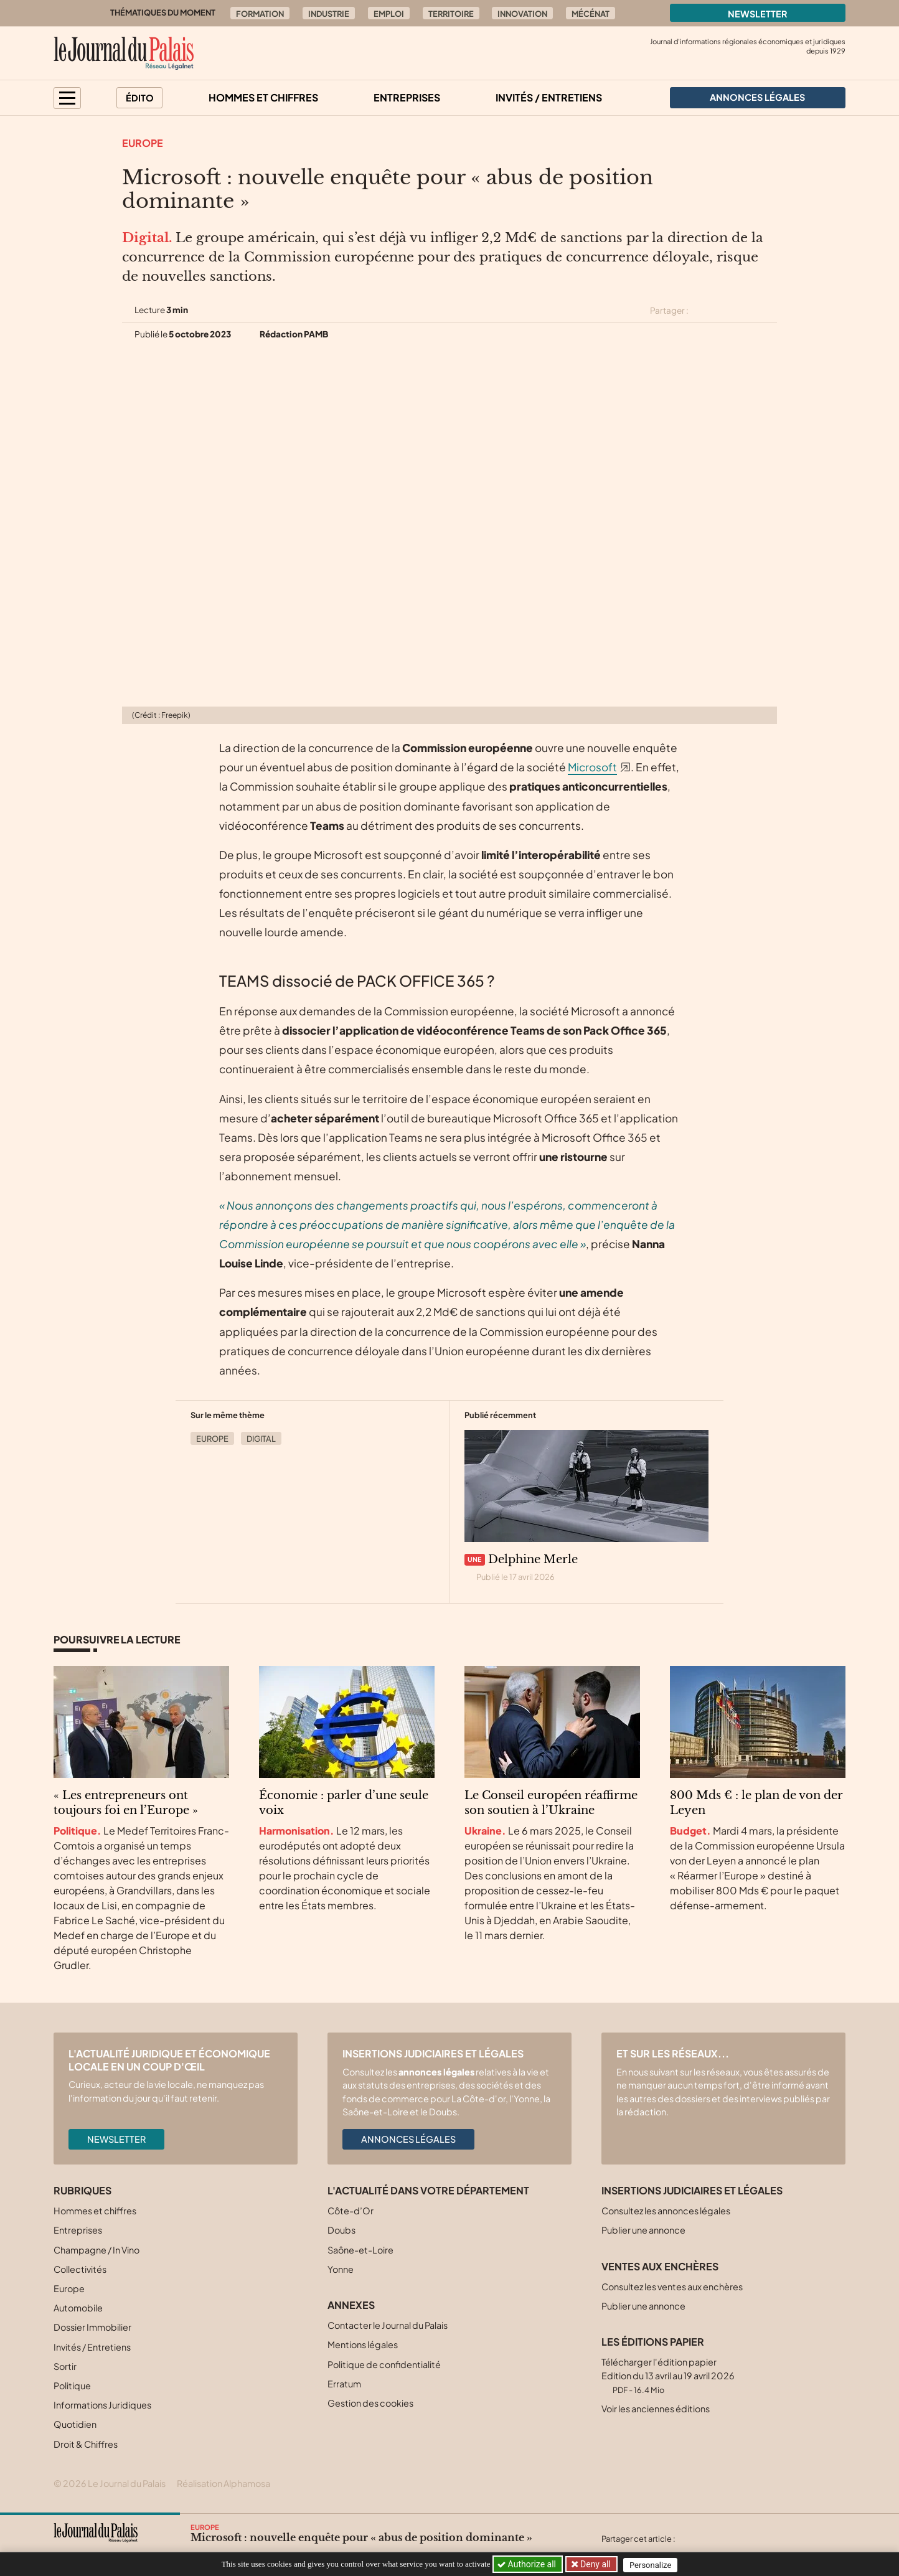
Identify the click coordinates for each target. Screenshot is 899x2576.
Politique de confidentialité (384, 2364)
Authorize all (527, 2564)
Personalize (653, 2564)
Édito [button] (140, 97)
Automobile (78, 2307)
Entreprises (407, 97)
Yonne (340, 2269)
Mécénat (591, 14)
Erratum (344, 2383)
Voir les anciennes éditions (655, 2408)
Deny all (595, 2564)
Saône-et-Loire (360, 2249)
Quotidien (75, 2424)
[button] (67, 98)
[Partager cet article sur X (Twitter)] (703, 310)
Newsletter (758, 13)
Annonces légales (408, 2139)
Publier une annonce (643, 2229)
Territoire (451, 14)
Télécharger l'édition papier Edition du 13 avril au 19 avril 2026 (668, 2375)
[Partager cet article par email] (769, 310)
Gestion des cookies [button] (370, 2403)
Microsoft (592, 767)
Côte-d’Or (350, 2210)
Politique (72, 2385)
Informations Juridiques (102, 2404)
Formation (260, 14)
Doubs (341, 2229)
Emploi (389, 14)
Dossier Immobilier (92, 2327)
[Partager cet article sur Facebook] (725, 310)
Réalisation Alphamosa (223, 2483)
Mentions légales (362, 2344)
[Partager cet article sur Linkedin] (747, 310)
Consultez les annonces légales (665, 2210)
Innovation (522, 14)
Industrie (328, 14)
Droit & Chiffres (86, 2444)
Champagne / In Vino (96, 2249)
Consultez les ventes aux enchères (672, 2286)
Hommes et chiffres (263, 97)
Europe (142, 142)
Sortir (65, 2366)
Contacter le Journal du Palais (387, 2325)
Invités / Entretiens (549, 97)
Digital (261, 1439)
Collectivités (80, 2269)
